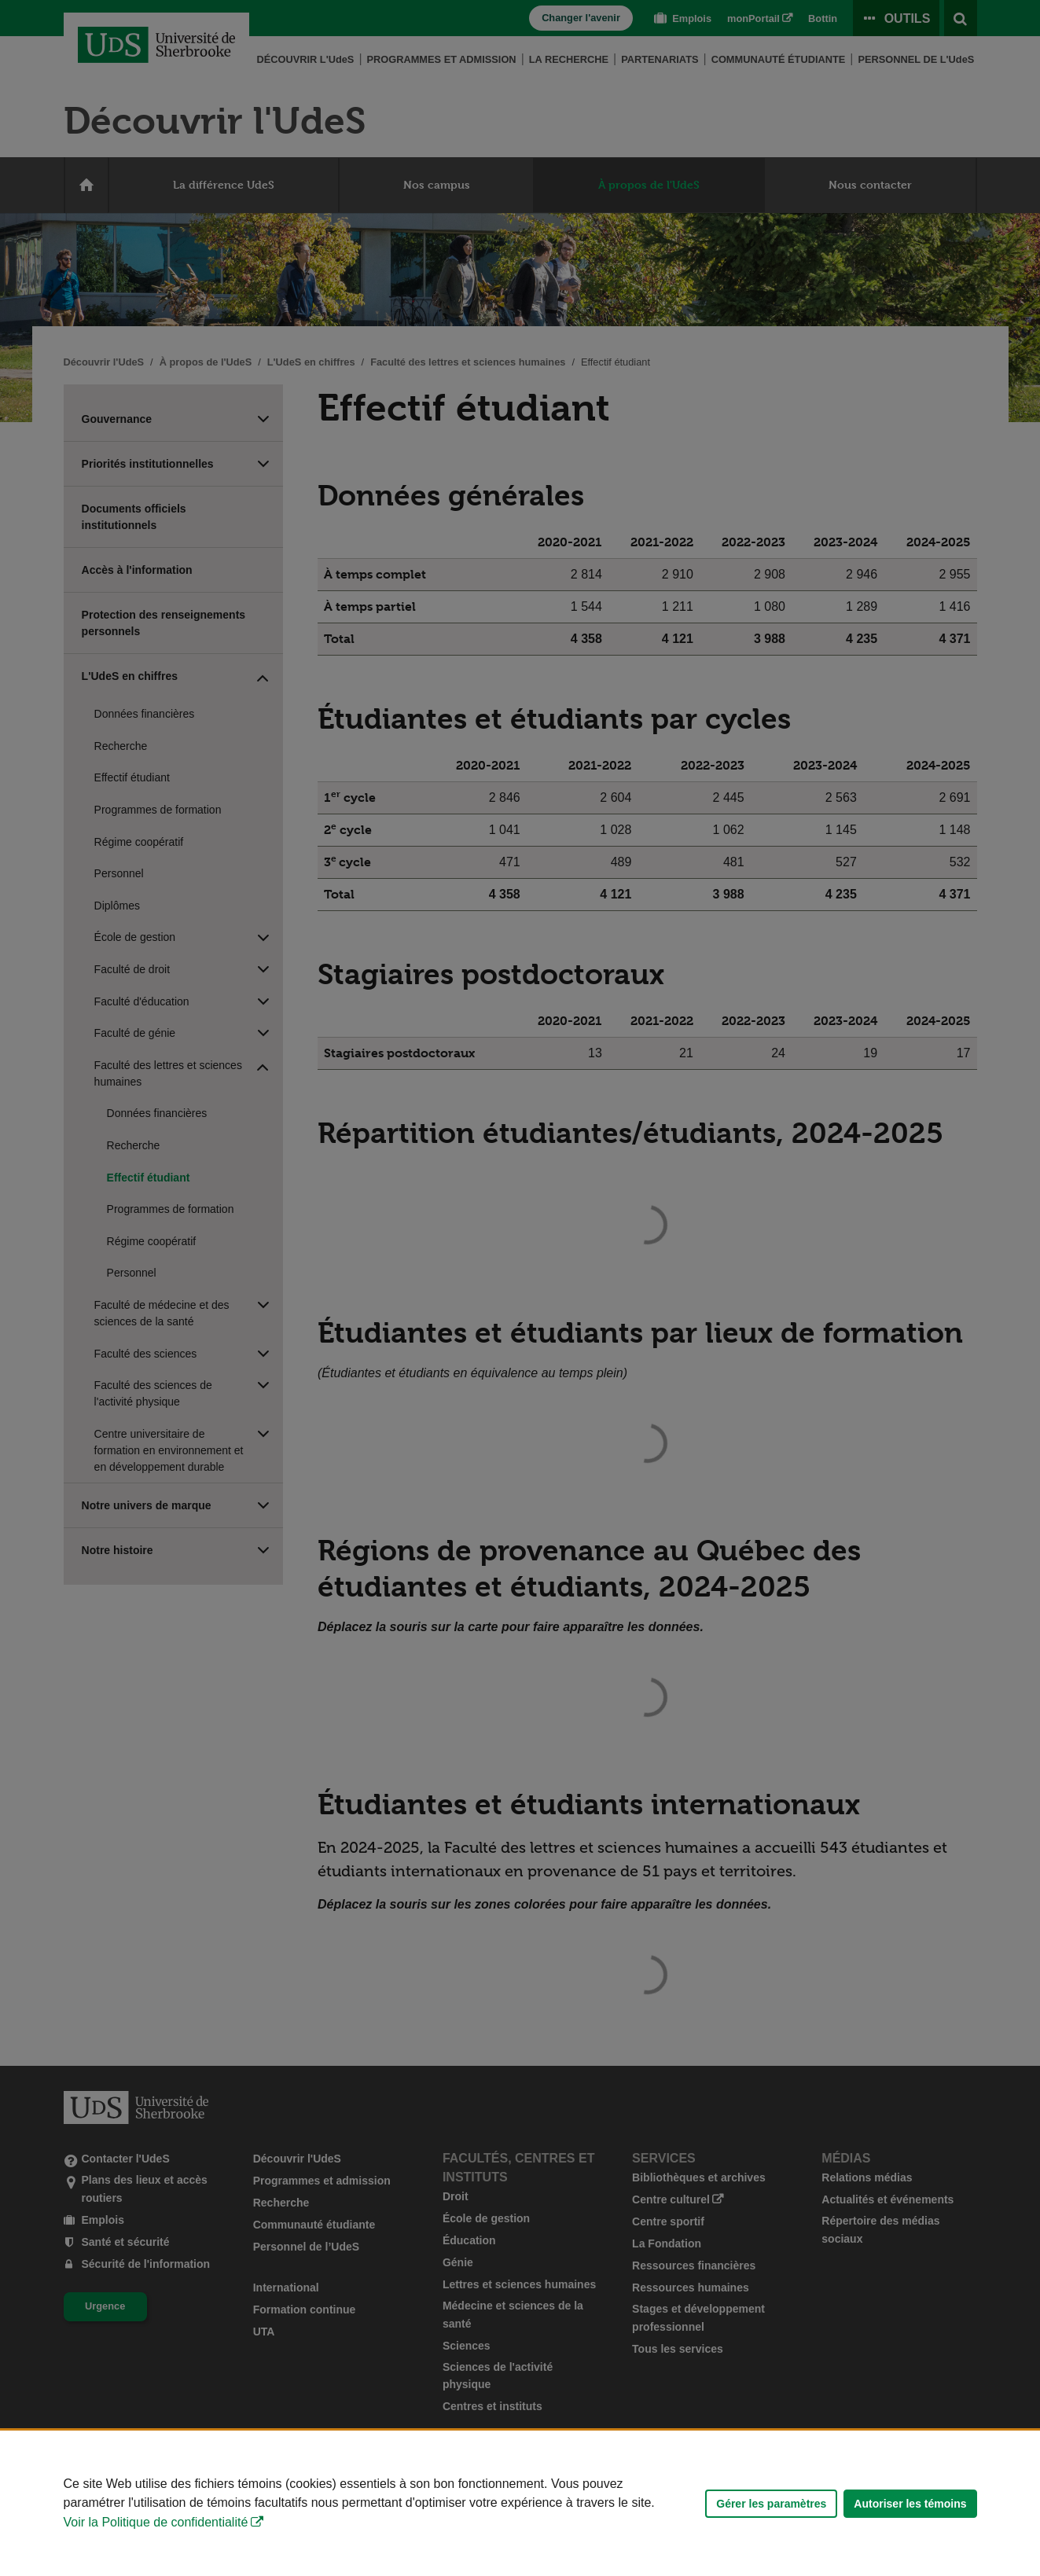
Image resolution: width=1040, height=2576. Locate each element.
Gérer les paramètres (771, 2503)
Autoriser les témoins (910, 2503)
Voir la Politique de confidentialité (156, 2522)
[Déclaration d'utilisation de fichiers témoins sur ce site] (520, 2503)
